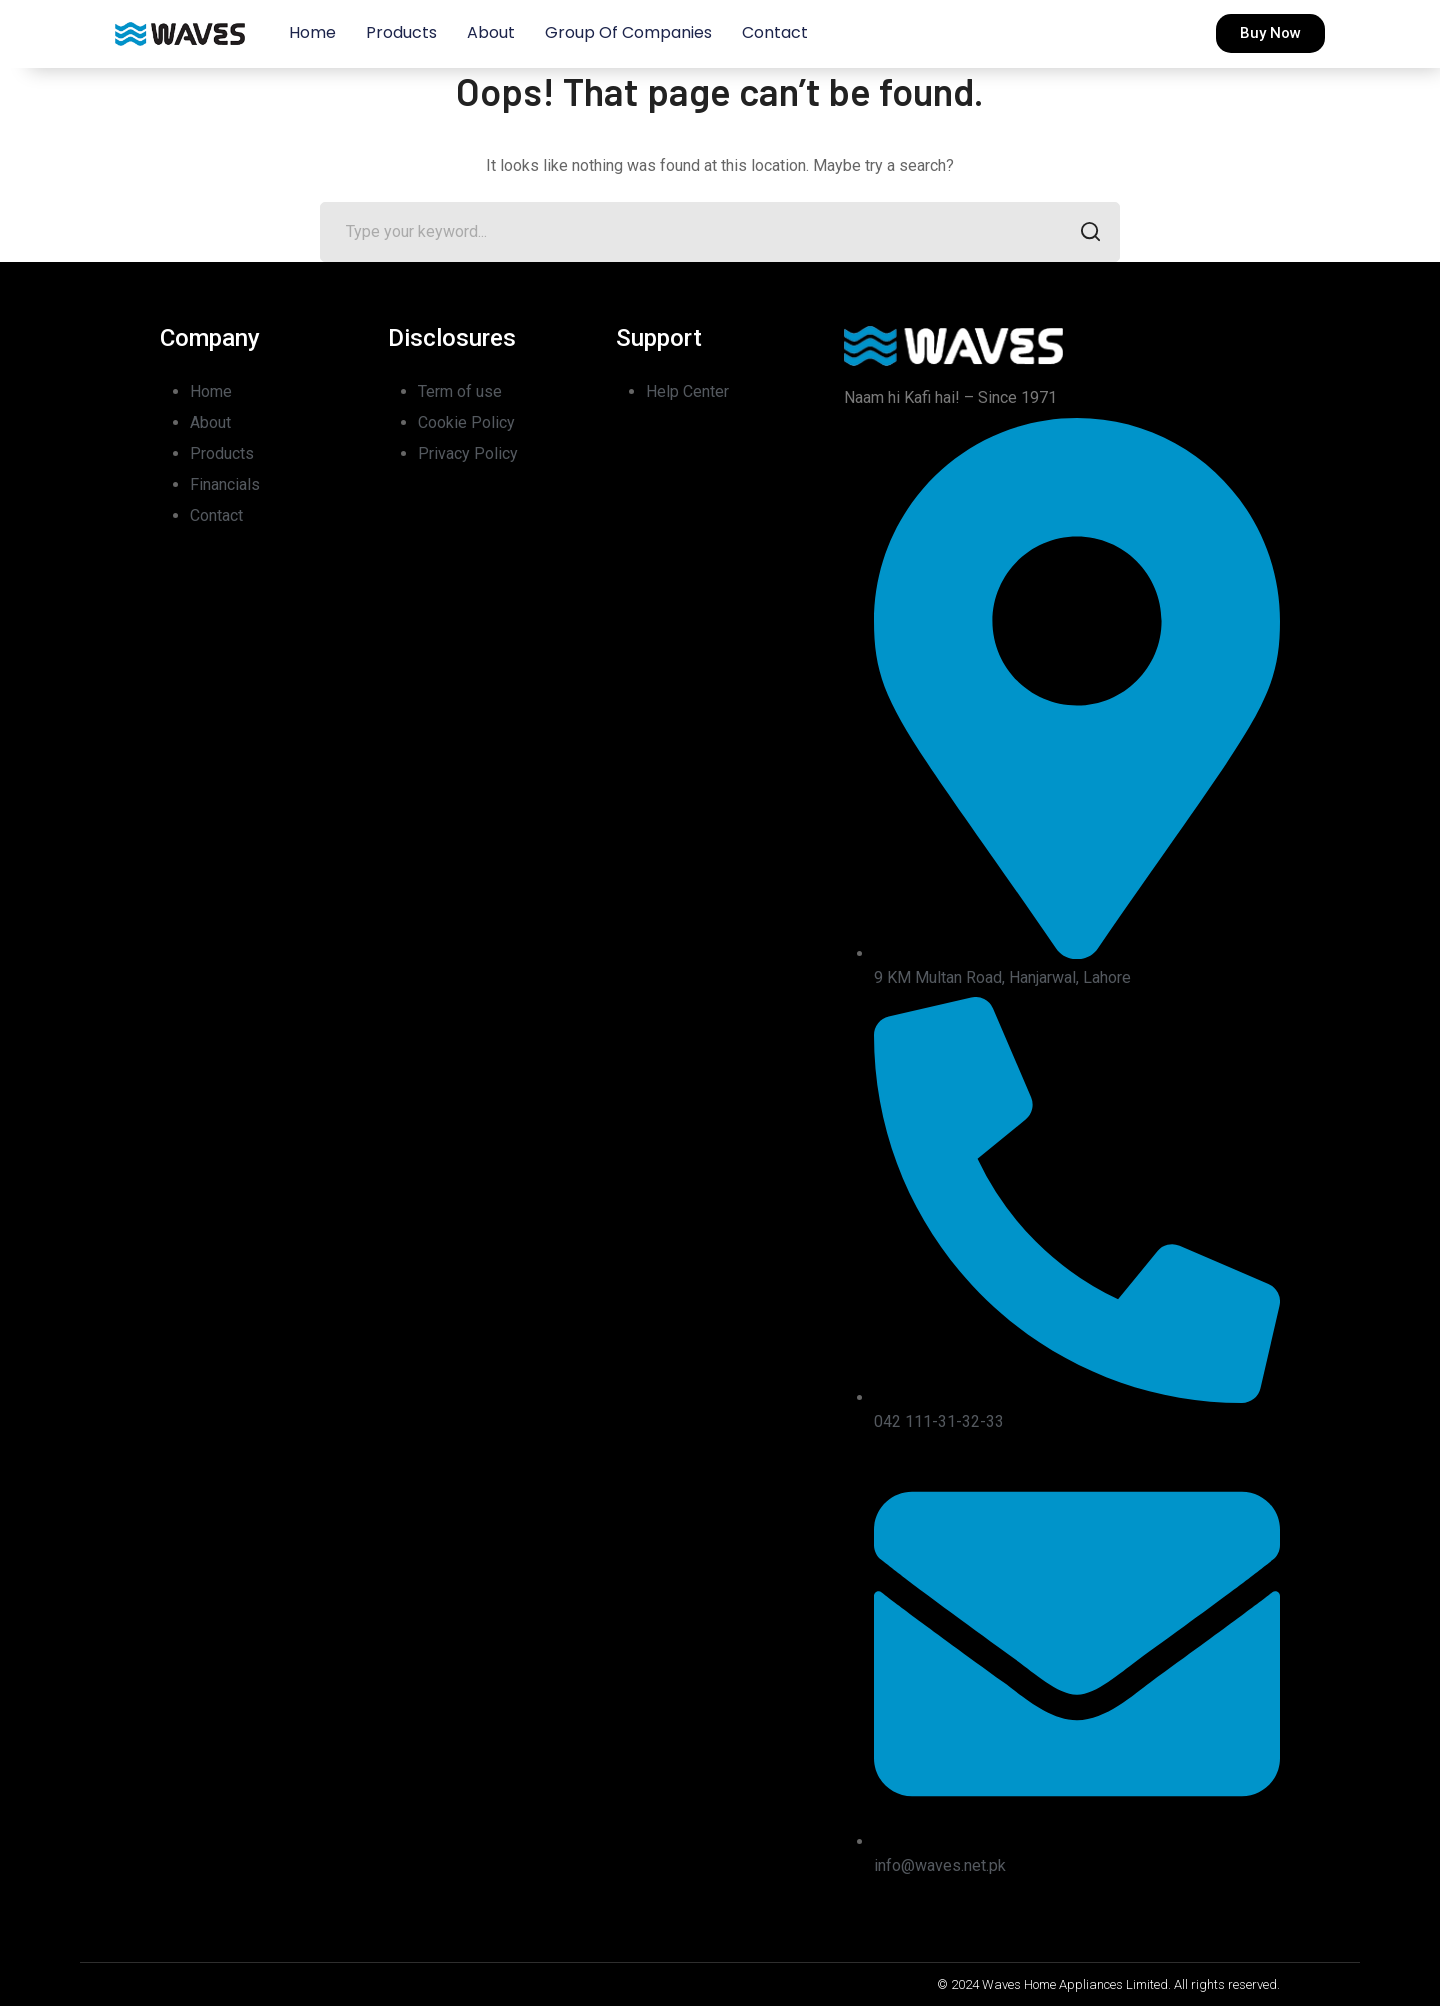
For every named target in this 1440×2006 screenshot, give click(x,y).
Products (401, 32)
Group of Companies (628, 32)
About (491, 32)
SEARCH (1084, 233)
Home (312, 32)
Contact (775, 32)
